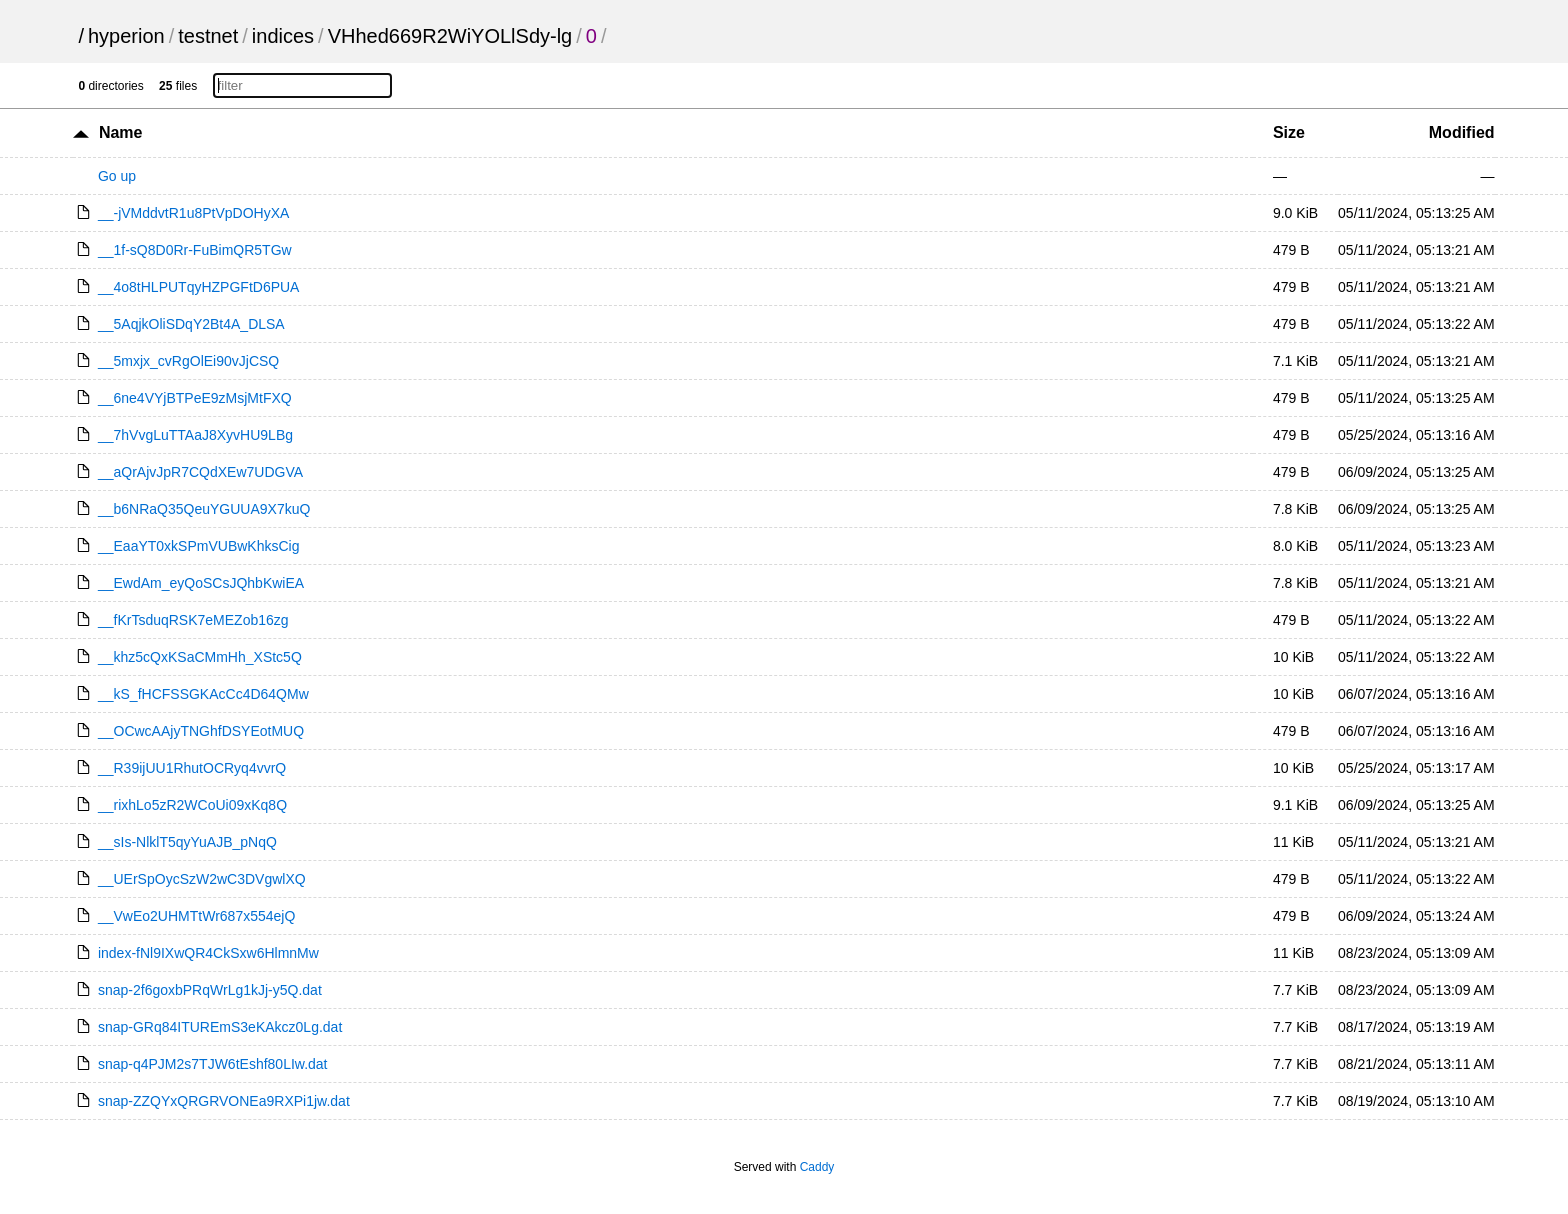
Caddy (817, 1167)
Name (121, 132)
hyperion (126, 36)
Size (1289, 132)
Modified (1462, 132)
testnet (208, 36)
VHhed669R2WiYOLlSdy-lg (450, 36)
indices (283, 36)
